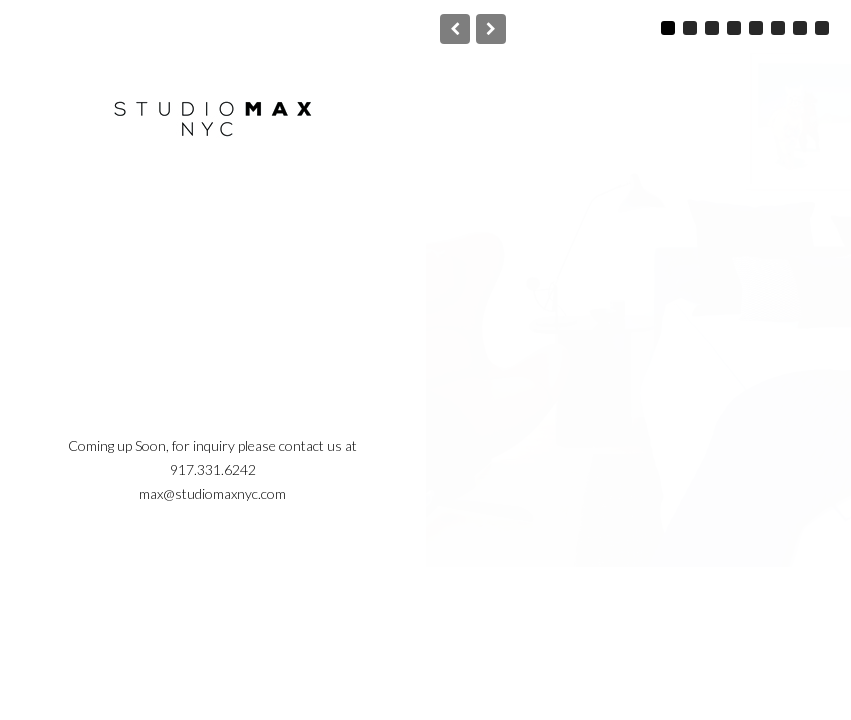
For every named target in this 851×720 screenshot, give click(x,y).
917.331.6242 (213, 469)
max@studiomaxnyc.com (212, 493)
